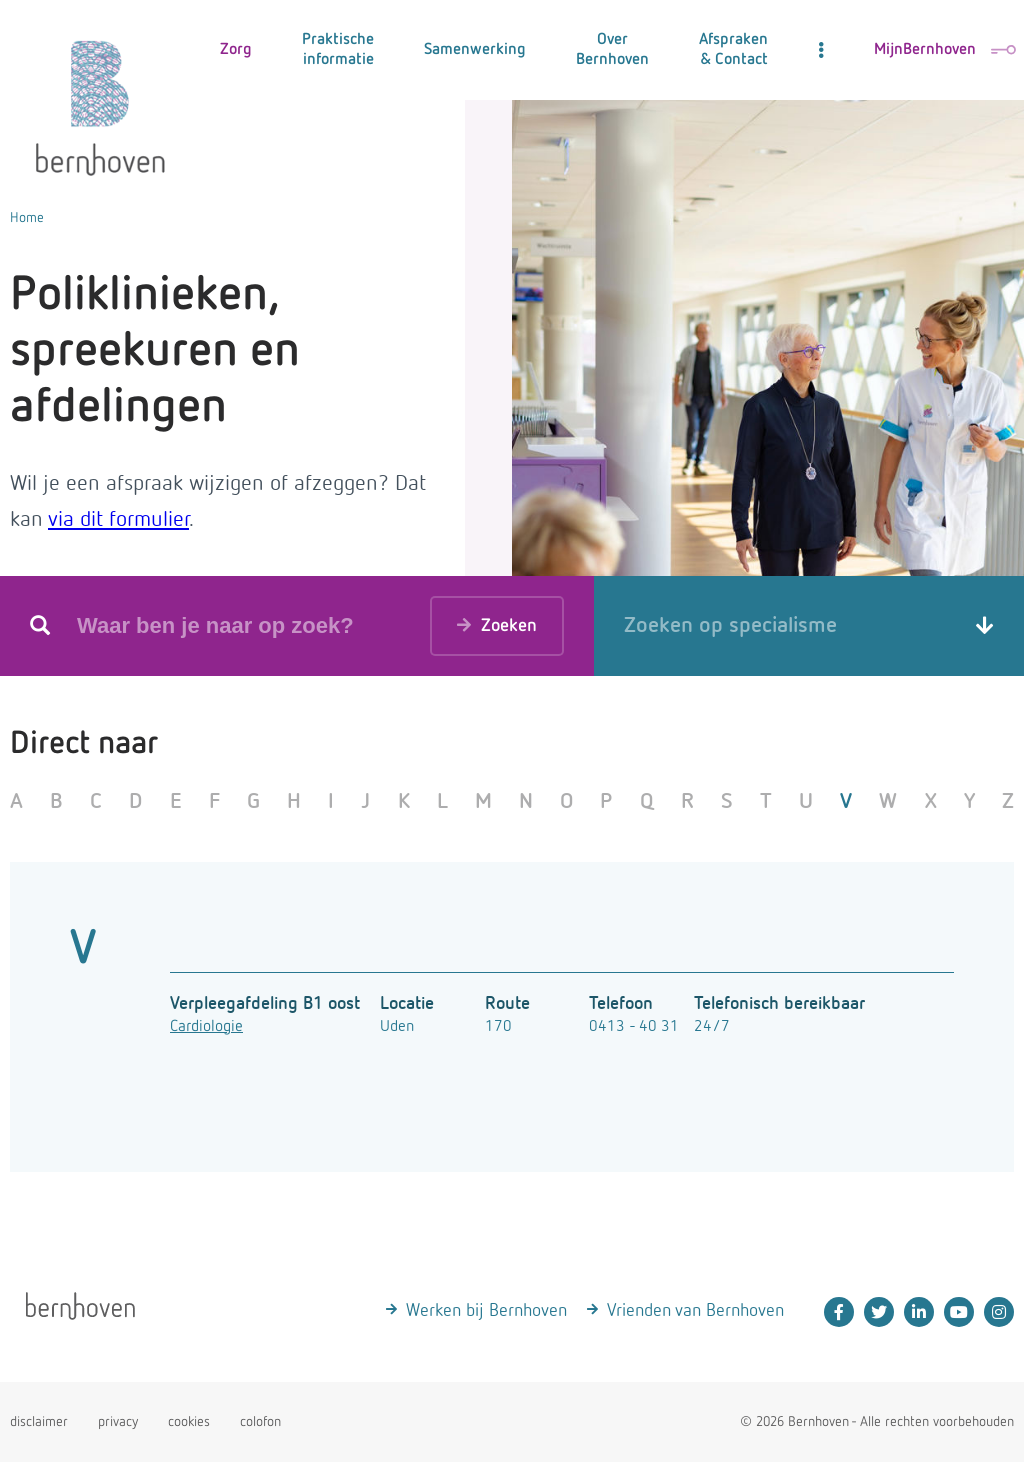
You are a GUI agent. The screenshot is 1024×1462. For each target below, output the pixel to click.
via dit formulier (118, 520)
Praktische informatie (338, 50)
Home (27, 218)
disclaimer (39, 1422)
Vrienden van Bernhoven (695, 1311)
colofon (260, 1422)
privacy (118, 1422)
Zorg (236, 50)
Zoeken (497, 624)
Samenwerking (475, 50)
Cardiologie (206, 1027)
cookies (189, 1422)
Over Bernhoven (612, 50)
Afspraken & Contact (733, 50)
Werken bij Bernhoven (486, 1311)
